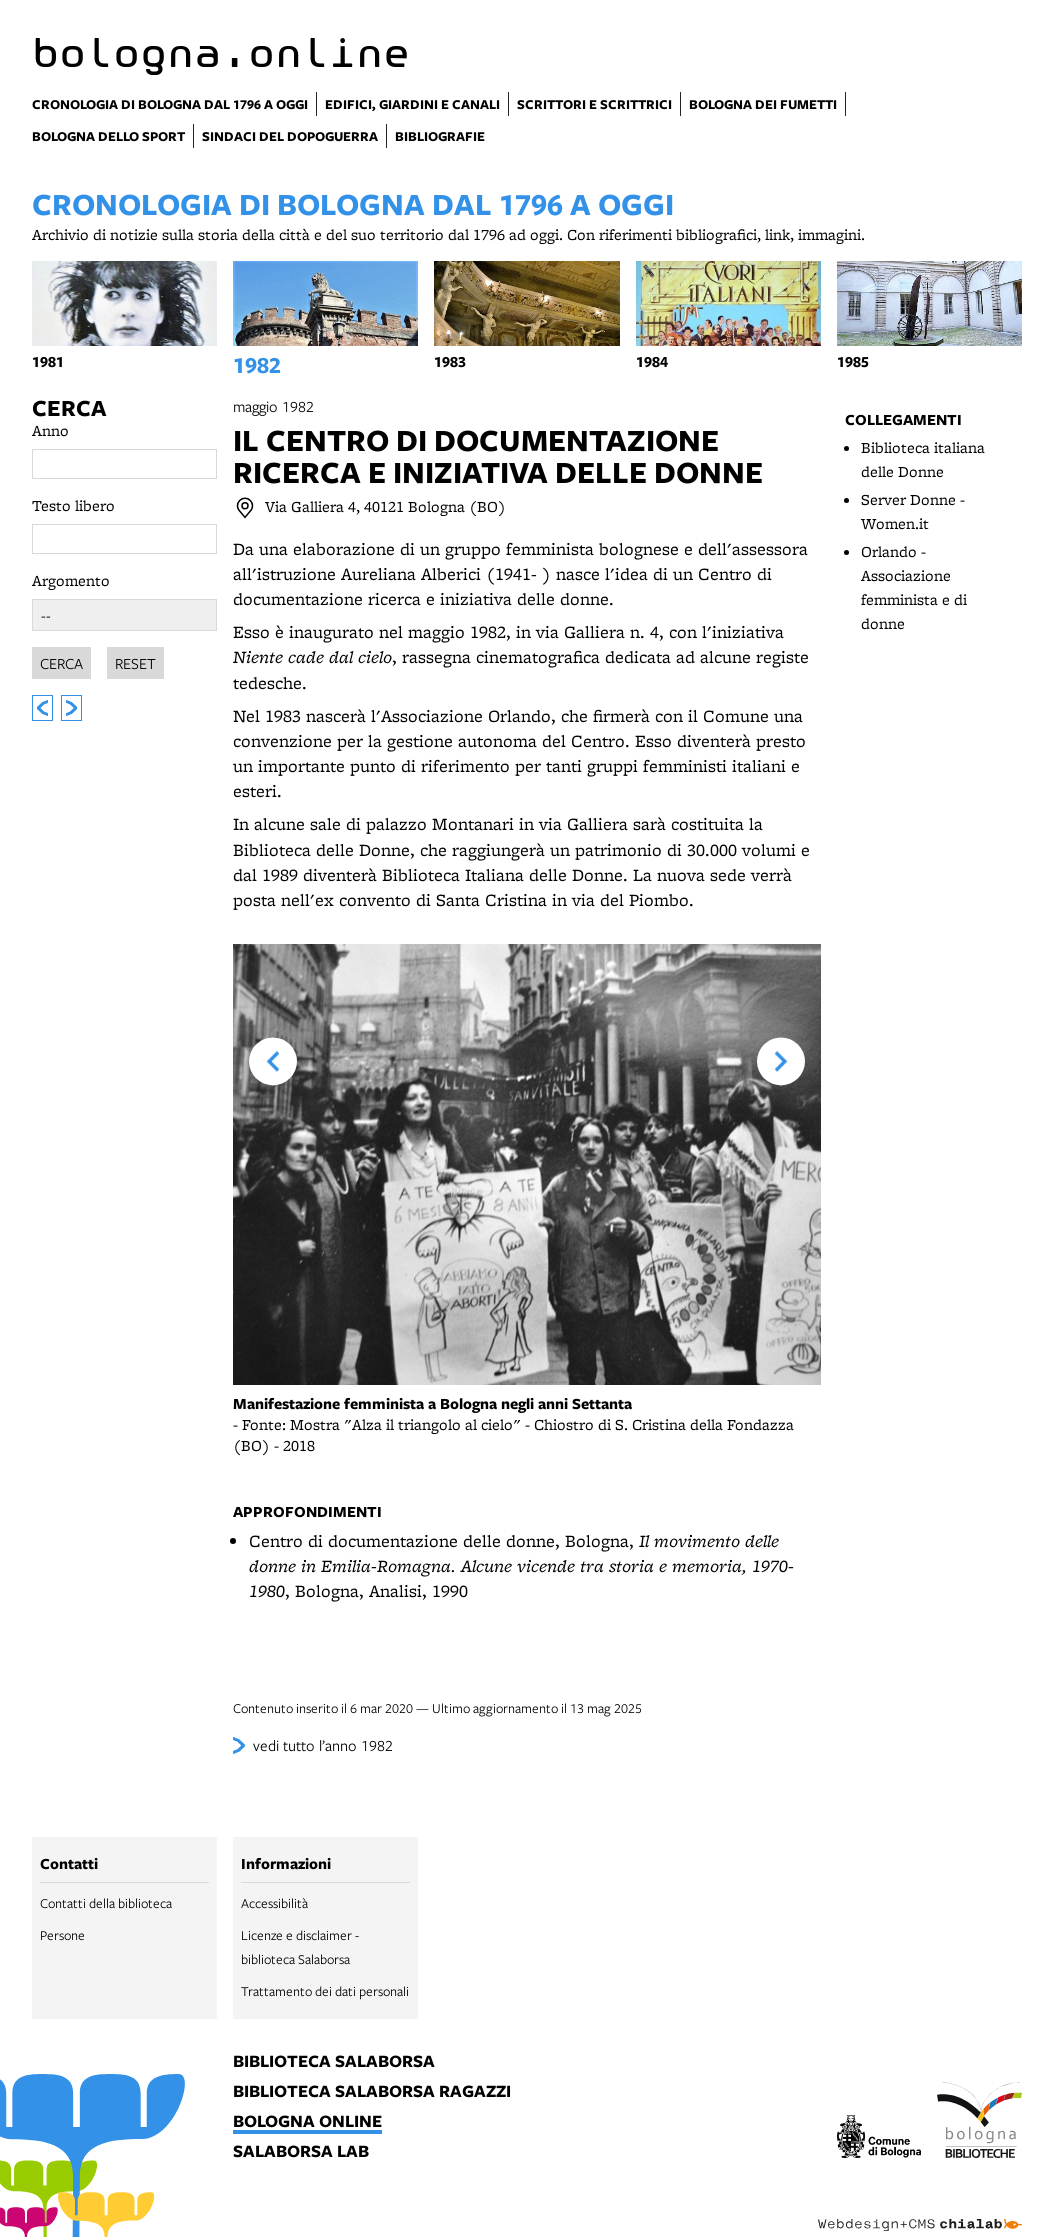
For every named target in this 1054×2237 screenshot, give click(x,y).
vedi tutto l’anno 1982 (323, 1745)
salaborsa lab (301, 2152)
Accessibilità (274, 1903)
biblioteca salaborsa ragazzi (372, 2092)
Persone (62, 1935)
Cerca (69, 408)
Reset (135, 660)
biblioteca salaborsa (334, 2062)
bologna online (307, 2122)
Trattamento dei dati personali (325, 1991)
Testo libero (73, 505)
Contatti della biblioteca (106, 1903)
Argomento (71, 580)
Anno (50, 430)
